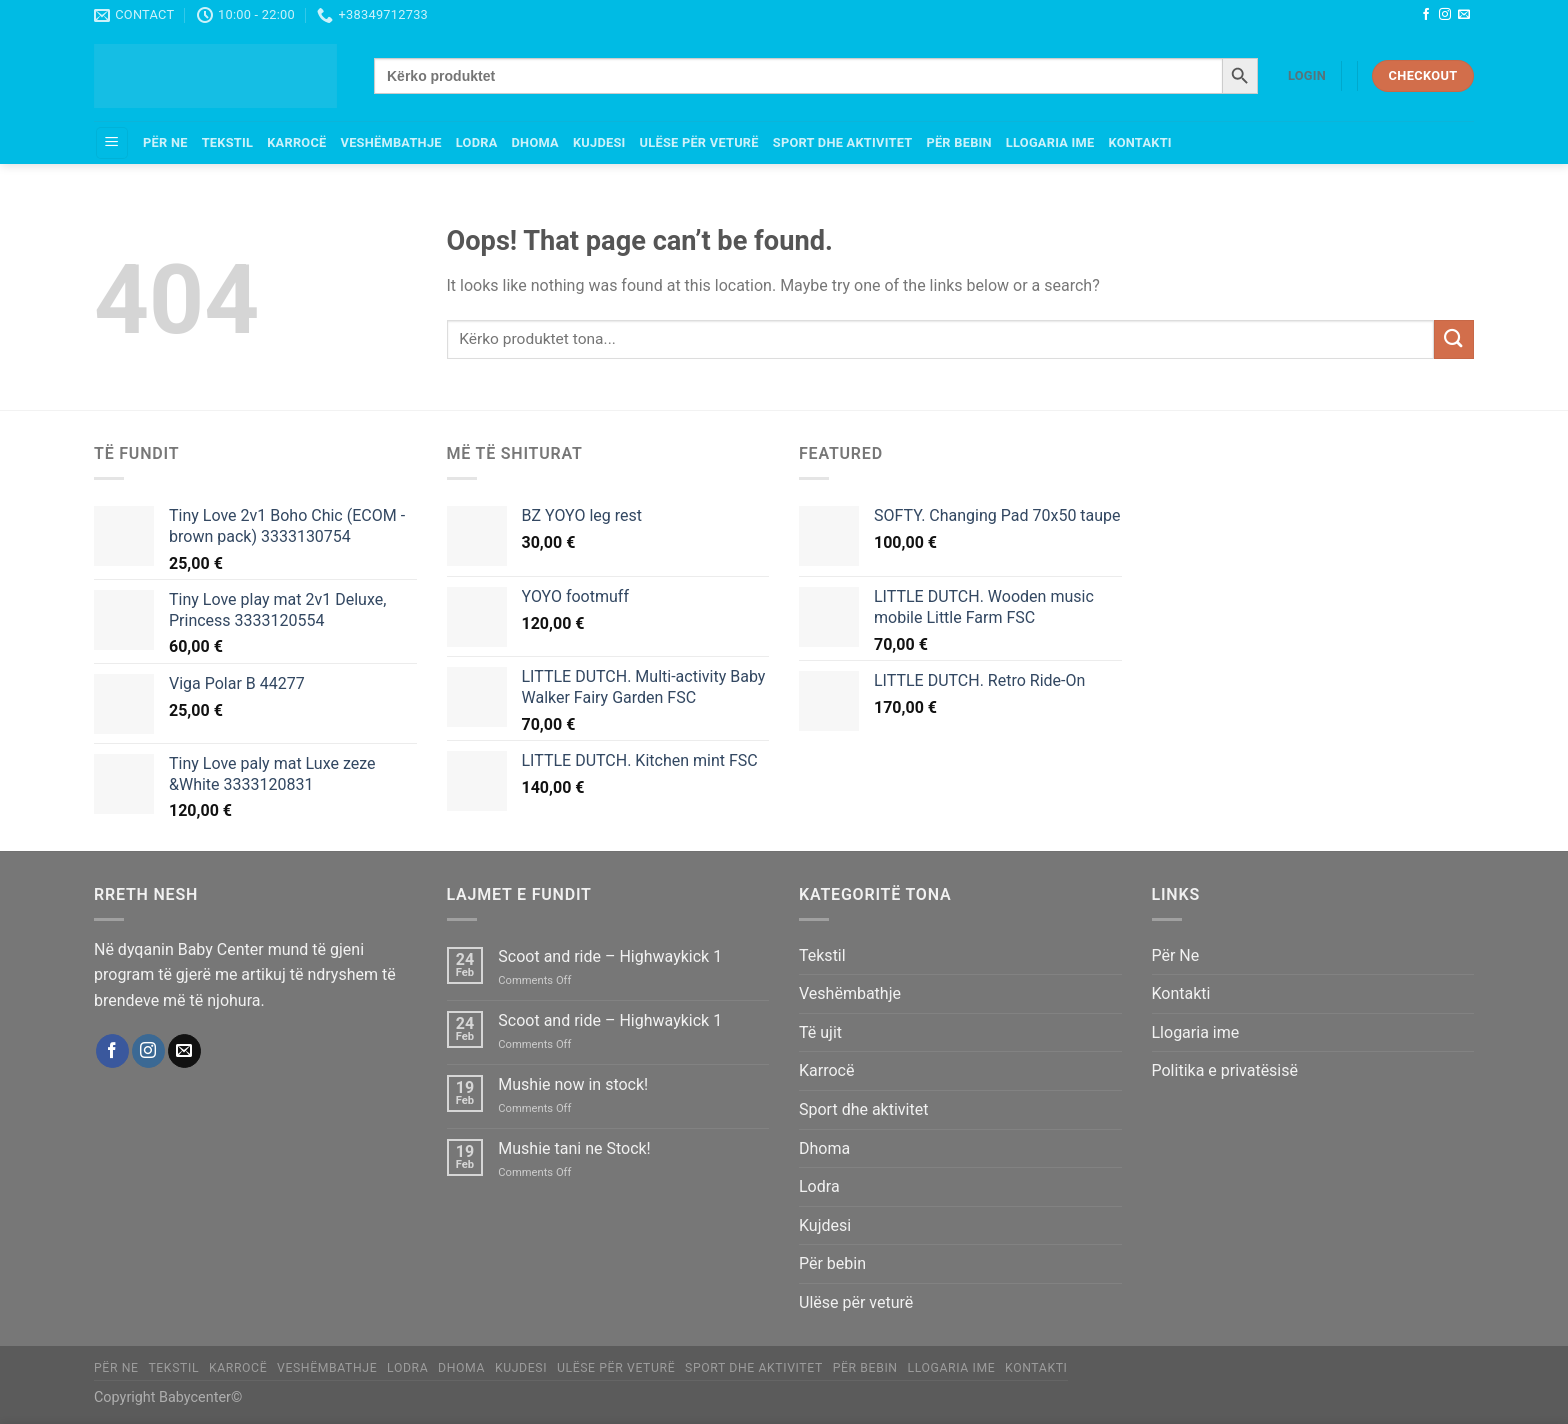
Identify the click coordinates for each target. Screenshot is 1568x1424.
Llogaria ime (1050, 142)
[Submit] (1454, 339)
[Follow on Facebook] (1426, 15)
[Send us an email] (1464, 15)
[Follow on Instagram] (1445, 15)
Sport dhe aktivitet (843, 142)
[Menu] (112, 143)
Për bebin (958, 142)
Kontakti (1139, 142)
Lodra (477, 142)
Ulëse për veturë (699, 142)
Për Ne (165, 142)
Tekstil (228, 142)
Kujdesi (599, 142)
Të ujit (820, 1032)
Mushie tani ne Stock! (574, 1148)
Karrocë (296, 142)
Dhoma (535, 142)
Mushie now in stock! (573, 1084)
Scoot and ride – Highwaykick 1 (610, 956)
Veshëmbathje (391, 142)
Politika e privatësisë (1225, 1070)
